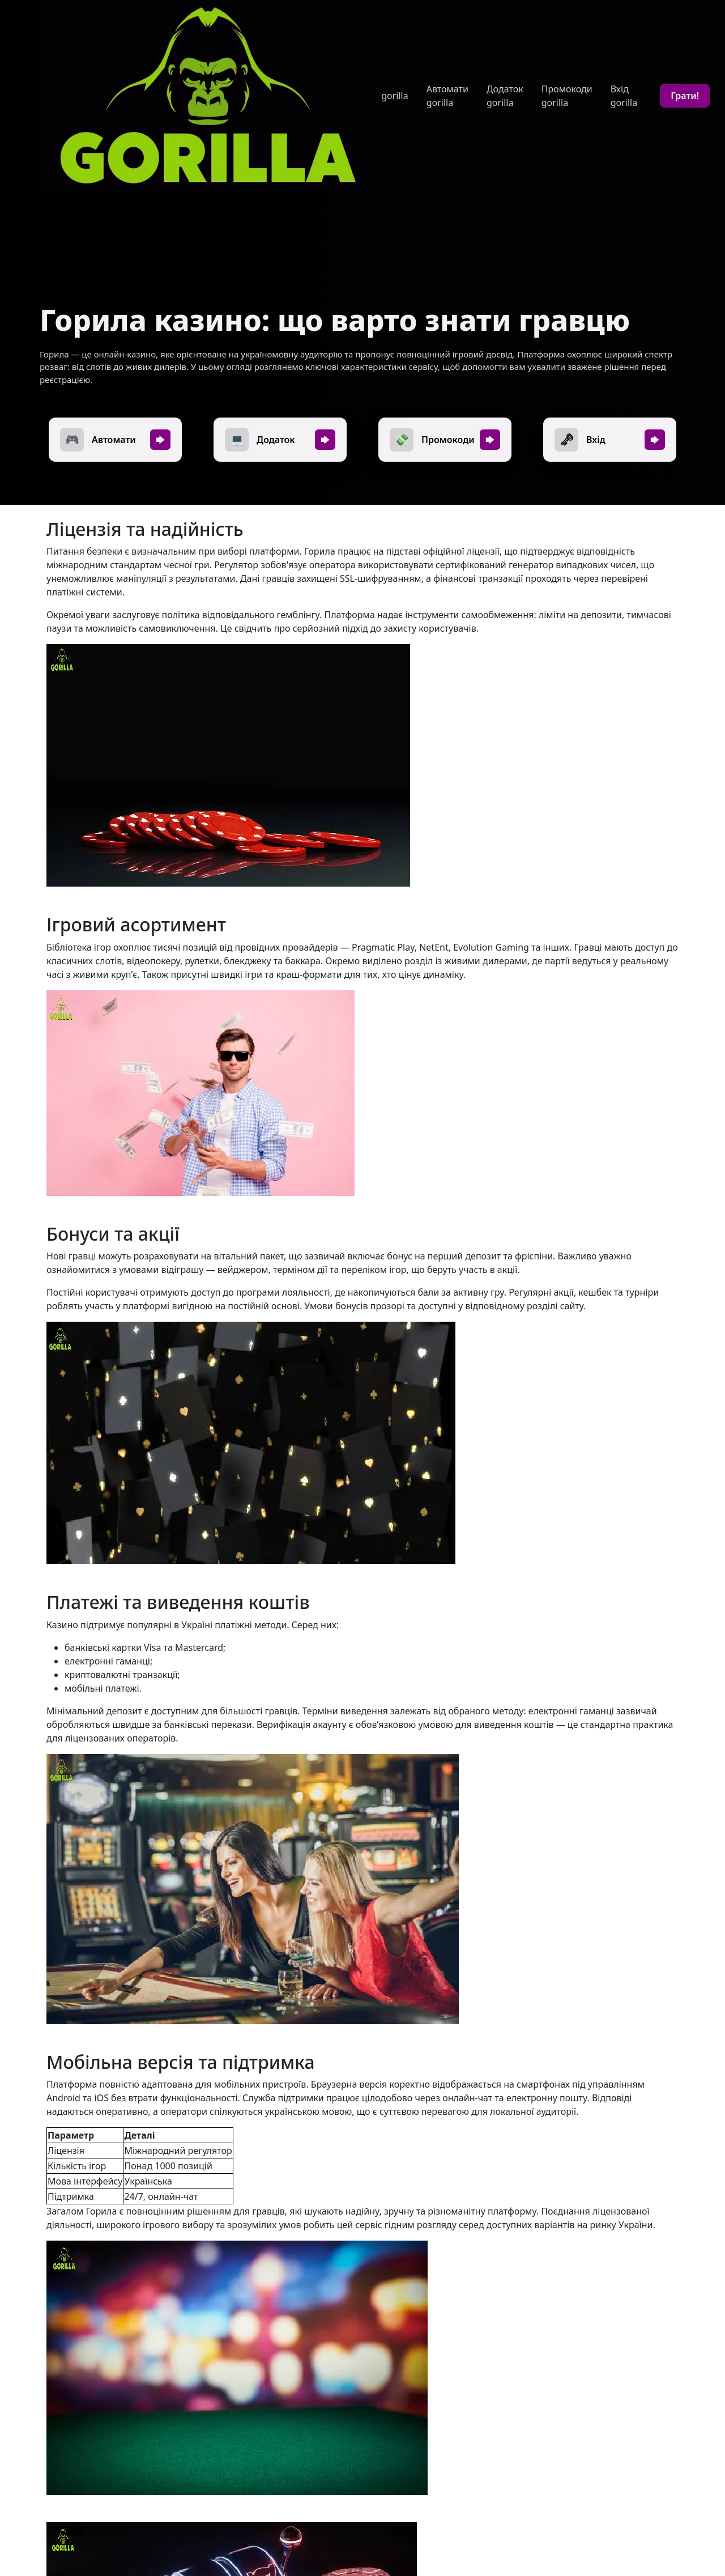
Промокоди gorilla (566, 96)
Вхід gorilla (624, 96)
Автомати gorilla (447, 96)
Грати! (685, 96)
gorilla (394, 96)
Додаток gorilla (505, 96)
